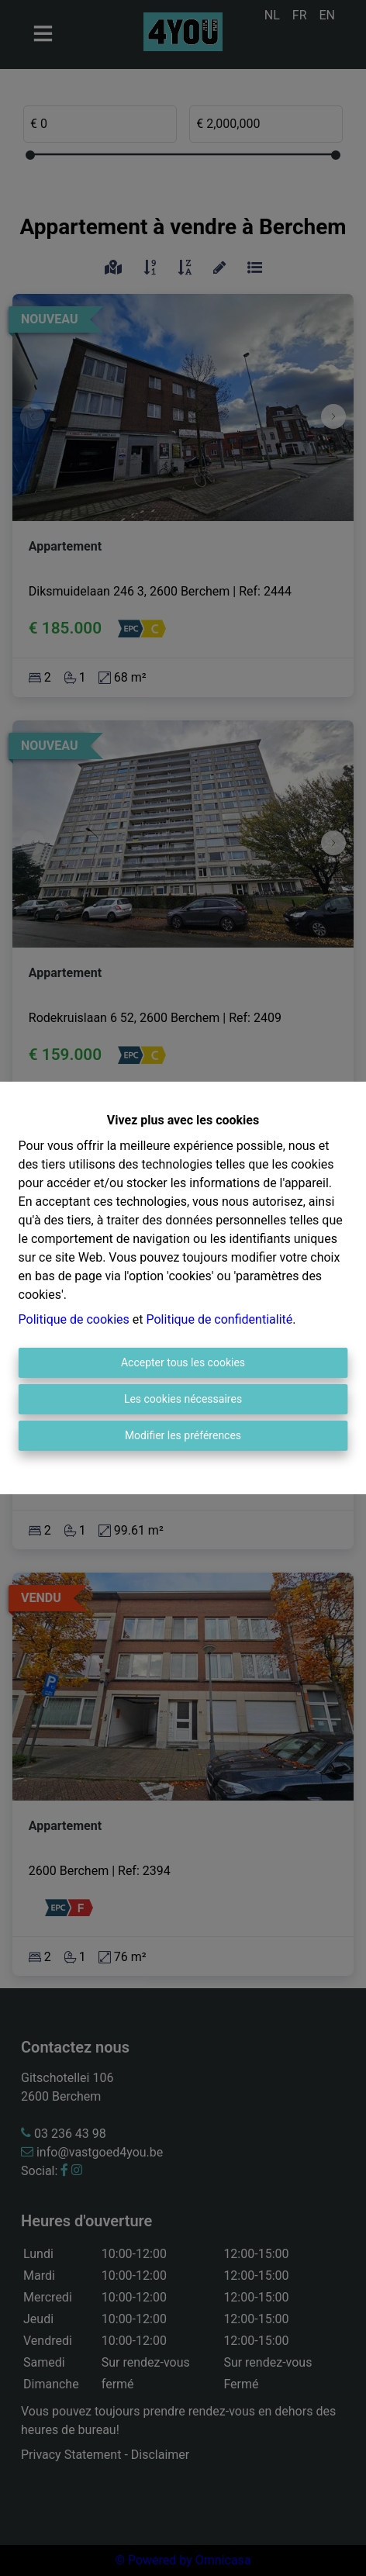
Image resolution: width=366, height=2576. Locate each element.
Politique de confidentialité (219, 1319)
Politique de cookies (74, 1319)
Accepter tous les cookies (183, 1362)
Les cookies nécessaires (183, 1399)
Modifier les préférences (183, 1435)
